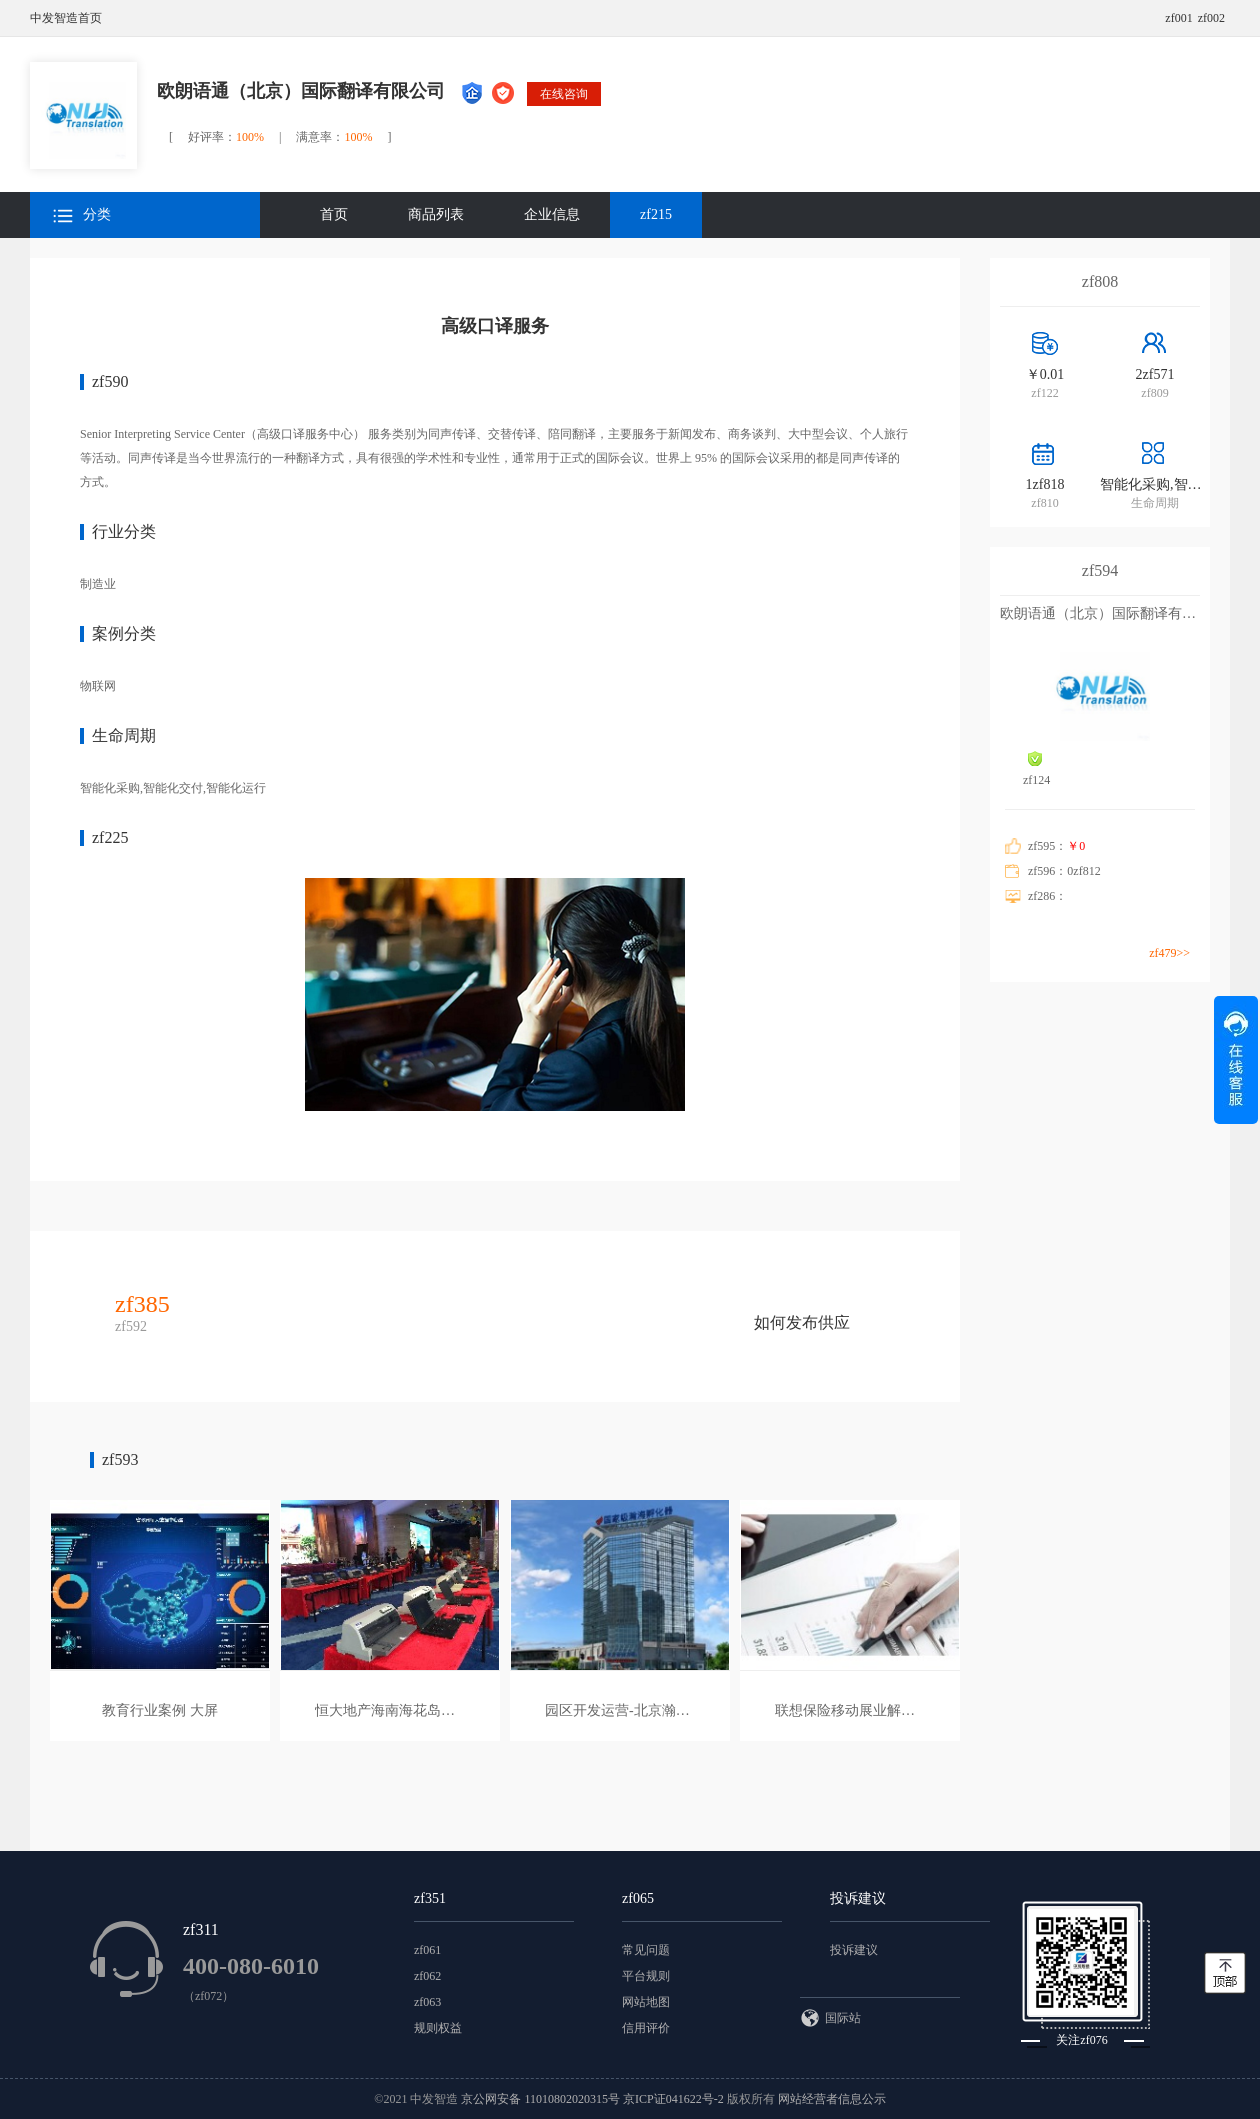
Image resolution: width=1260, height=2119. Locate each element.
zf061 (427, 1950)
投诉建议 (854, 1950)
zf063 (427, 2002)
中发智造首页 (66, 18)
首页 (334, 214)
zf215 (656, 214)
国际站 (830, 2018)
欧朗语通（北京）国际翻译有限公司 (301, 91)
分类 (82, 215)
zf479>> (1169, 953)
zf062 (427, 1976)
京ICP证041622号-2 (673, 2099)
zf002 (1211, 18)
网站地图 (646, 2002)
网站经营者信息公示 (832, 2099)
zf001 (1178, 18)
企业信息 (552, 214)
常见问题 (646, 1950)
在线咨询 (564, 94)
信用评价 (646, 2028)
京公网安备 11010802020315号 (542, 2099)
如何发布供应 (802, 1322)
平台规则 (646, 1976)
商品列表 (436, 214)
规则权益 (438, 2028)
